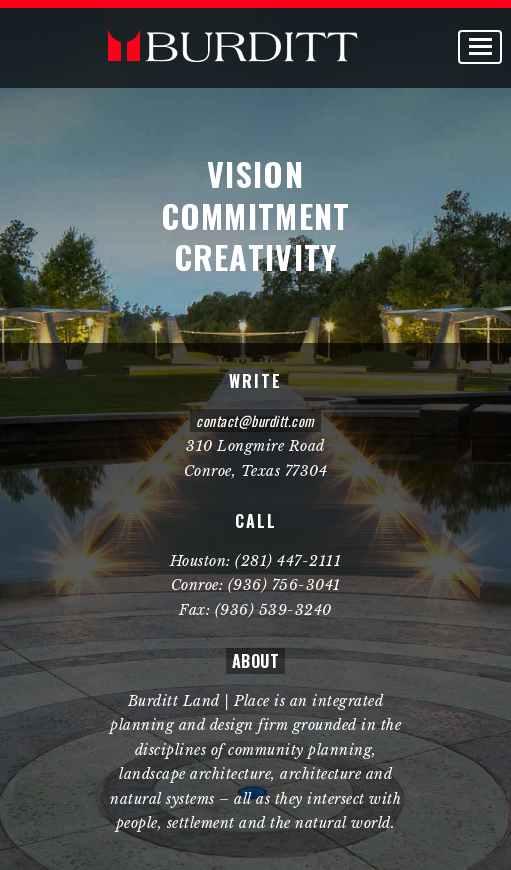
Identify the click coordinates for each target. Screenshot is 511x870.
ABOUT (256, 661)
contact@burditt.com (255, 420)
